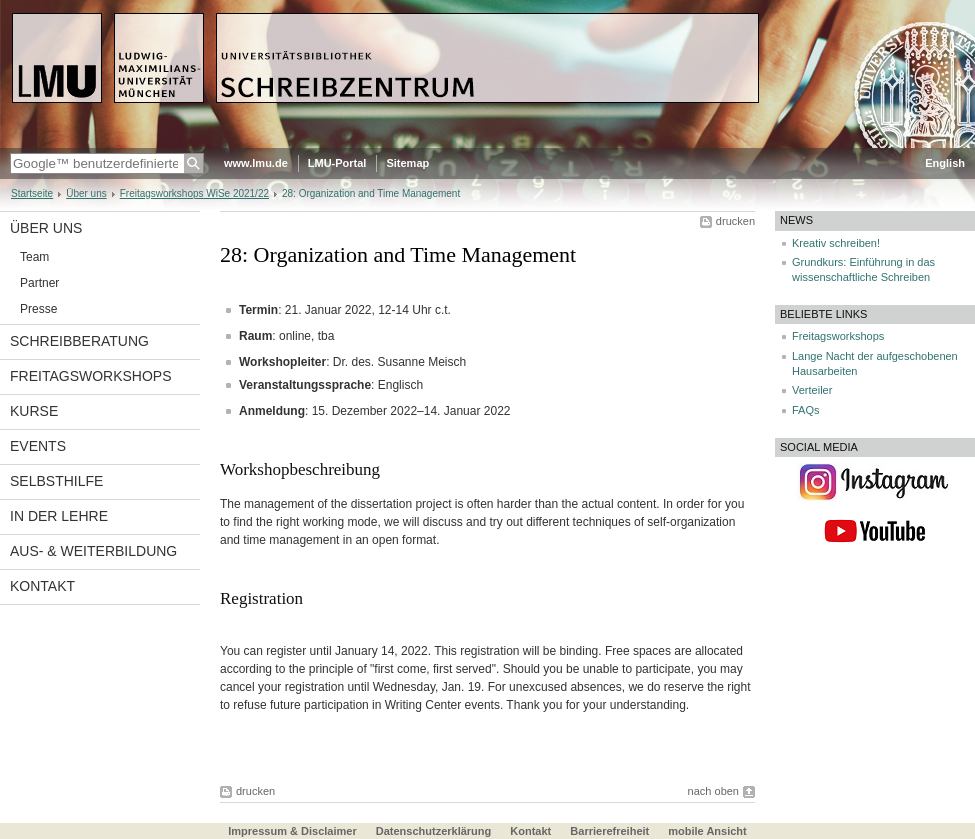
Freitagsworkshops (91, 376)
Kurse (34, 411)
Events (38, 446)
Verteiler (812, 390)
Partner (39, 283)
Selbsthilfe (56, 481)
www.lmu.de (256, 163)
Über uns (86, 193)
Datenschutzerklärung (434, 831)
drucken (735, 221)
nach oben (713, 791)
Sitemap (407, 163)
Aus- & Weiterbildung (93, 551)
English (945, 163)
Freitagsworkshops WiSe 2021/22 (194, 193)
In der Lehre (59, 516)
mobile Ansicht (707, 831)
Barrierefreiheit (611, 831)
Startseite (32, 193)
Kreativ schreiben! (836, 243)
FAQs (806, 410)
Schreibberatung (79, 341)
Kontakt (42, 586)
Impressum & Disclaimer (292, 831)
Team (34, 257)
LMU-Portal (337, 163)
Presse (38, 309)
